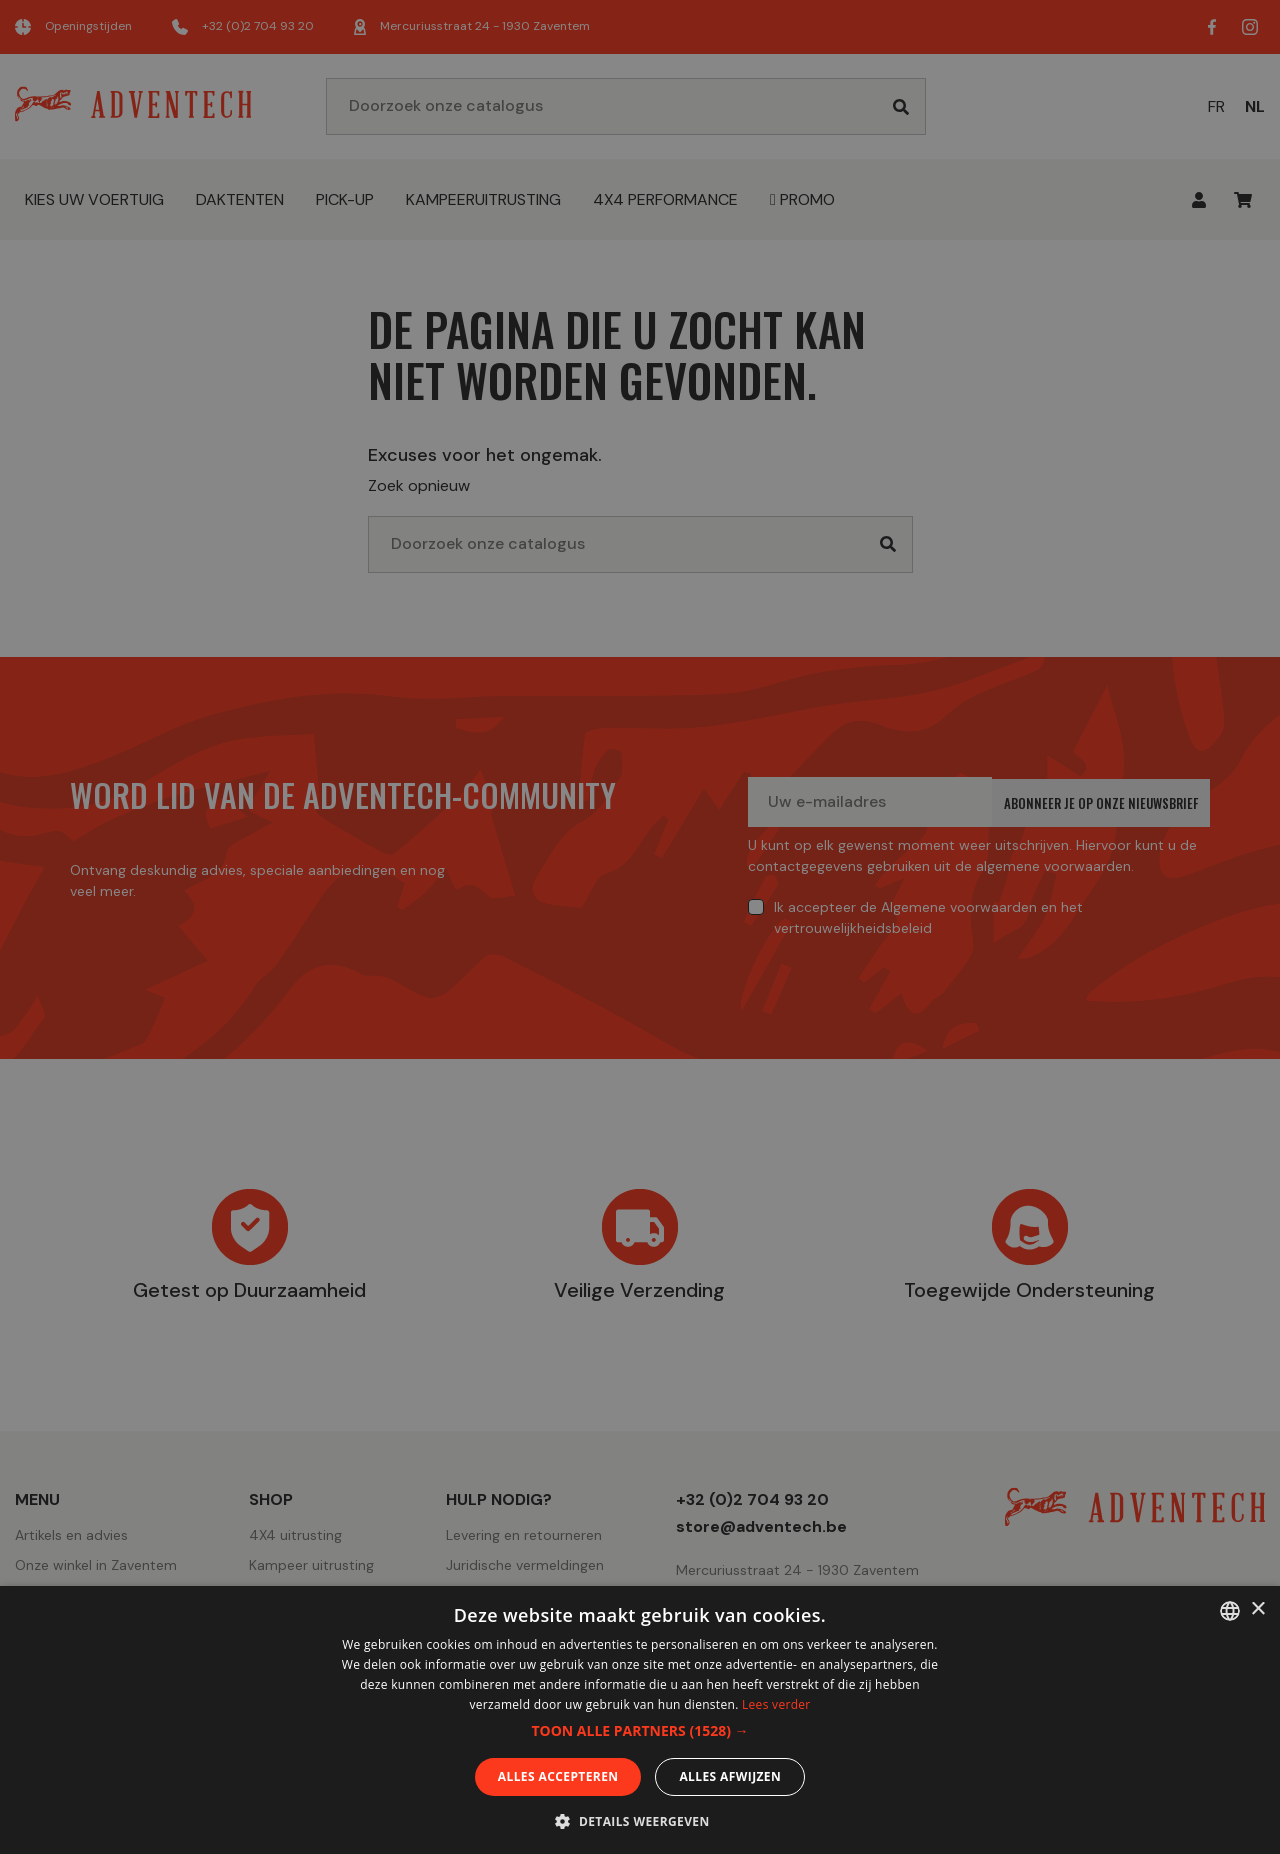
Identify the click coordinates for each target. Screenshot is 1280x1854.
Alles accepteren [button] (558, 1776)
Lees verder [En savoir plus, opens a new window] (776, 1704)
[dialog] (640, 927)
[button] (639, 1731)
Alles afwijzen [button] (730, 1776)
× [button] (1257, 1609)
